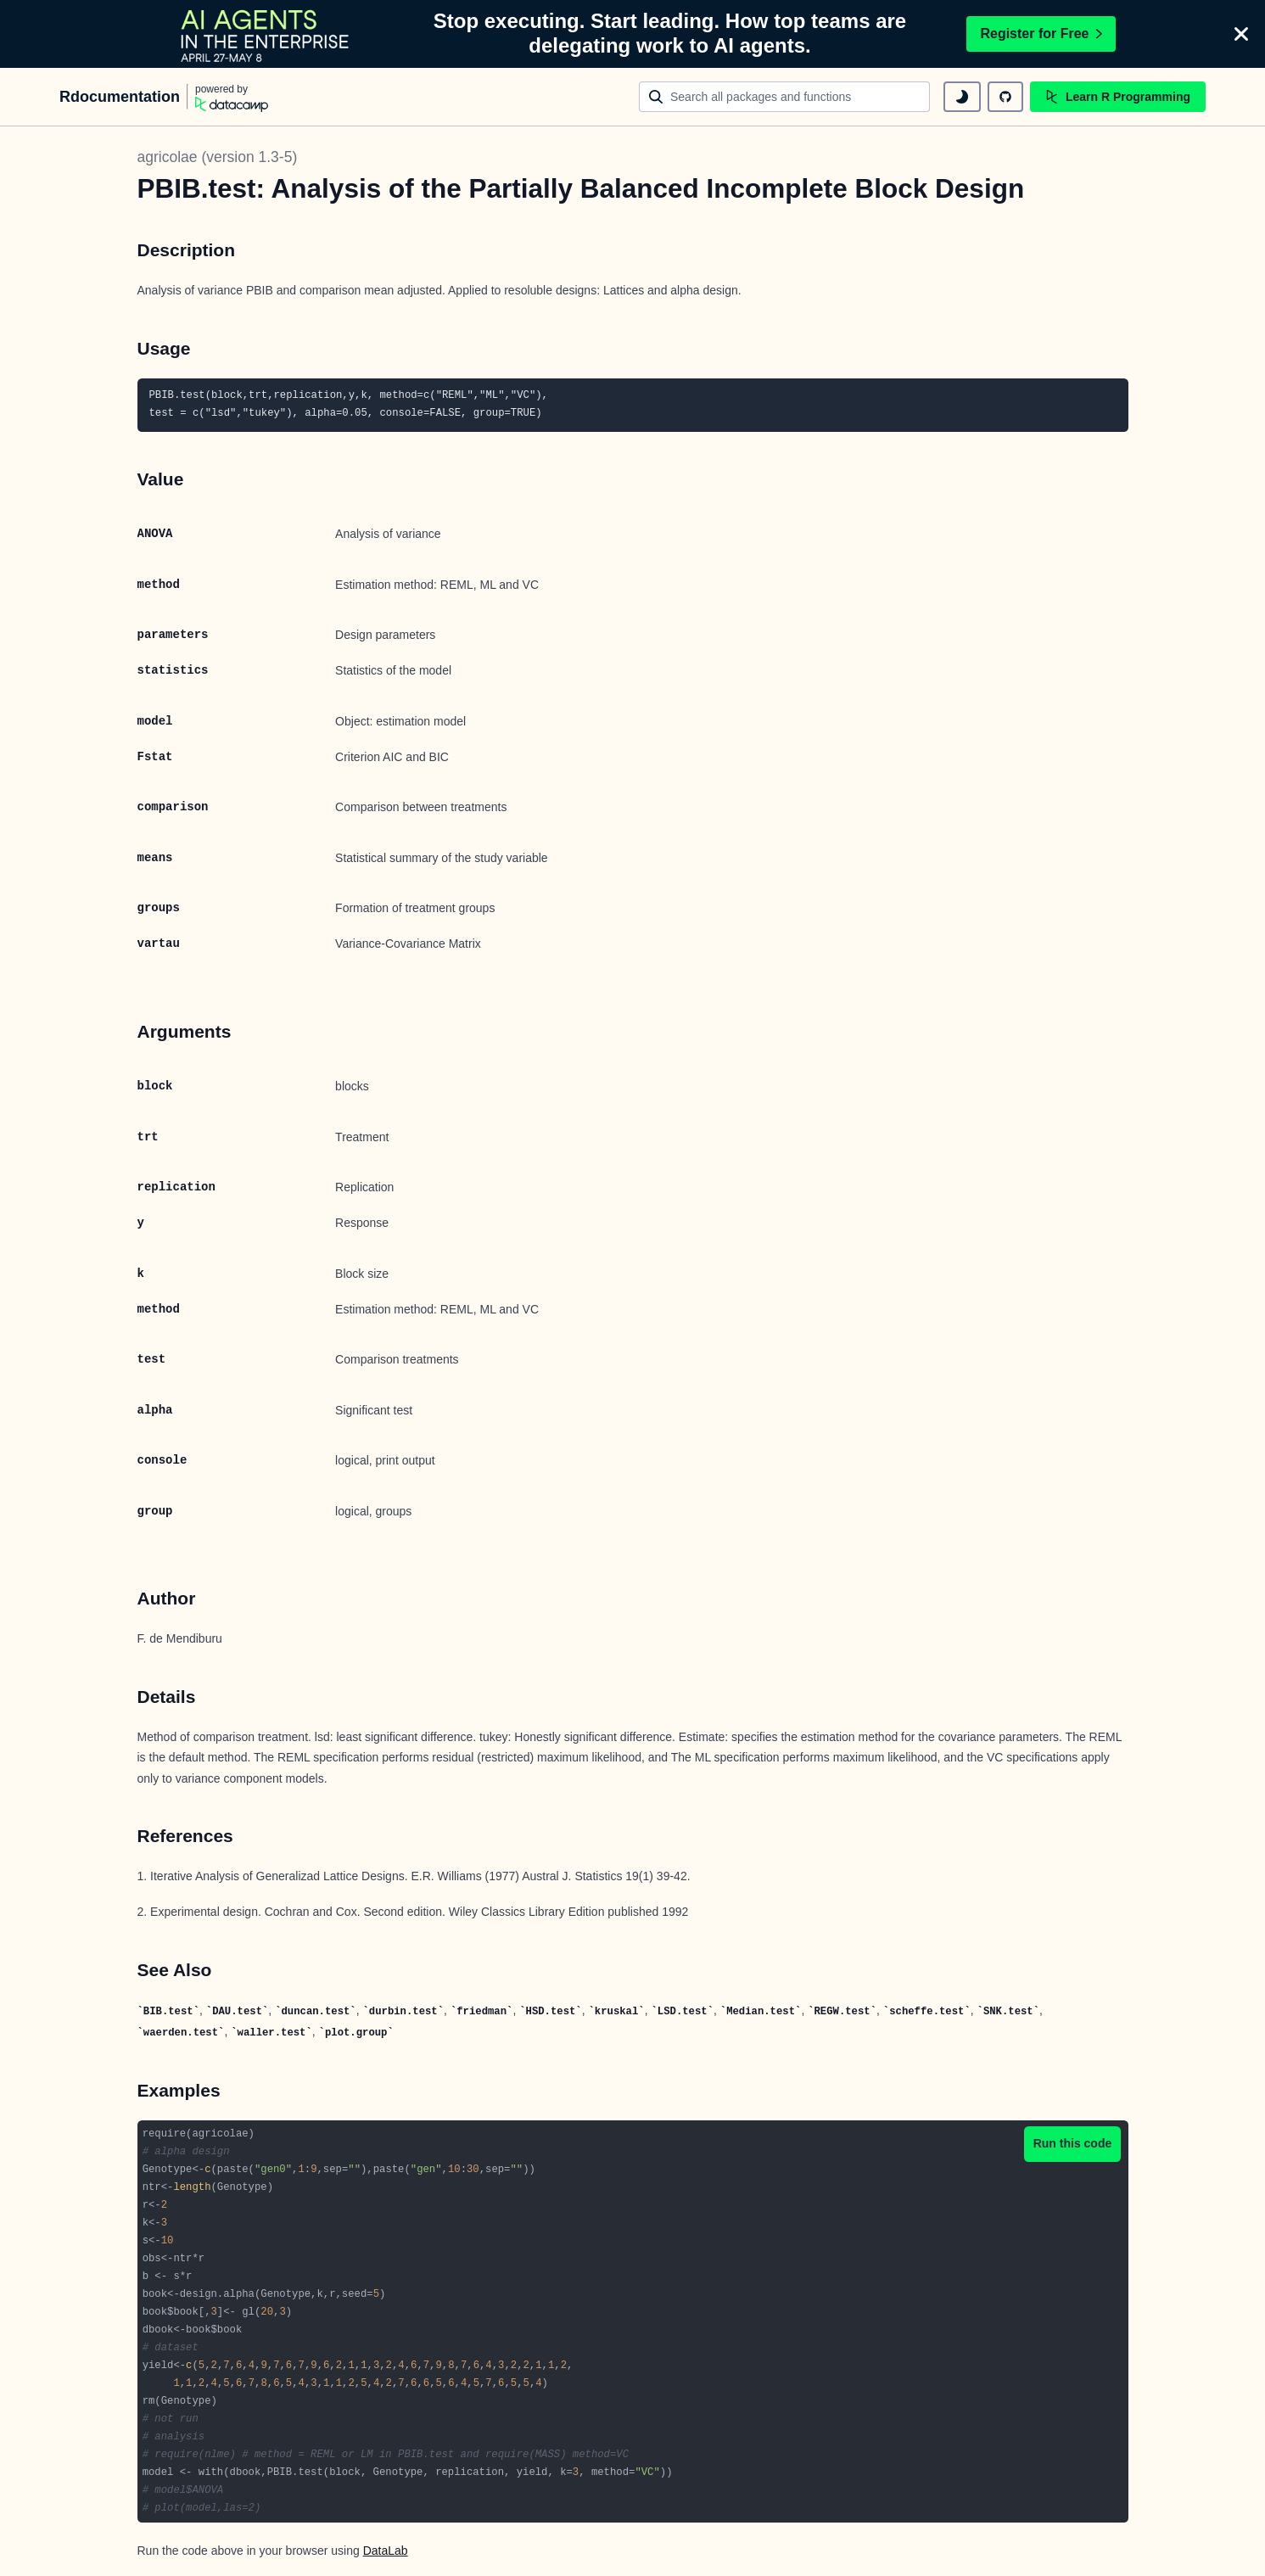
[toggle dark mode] (962, 96)
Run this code (1072, 2143)
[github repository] (1005, 96)
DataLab (385, 2550)
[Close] (1241, 34)
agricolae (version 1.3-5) (217, 156)
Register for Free (1041, 33)
